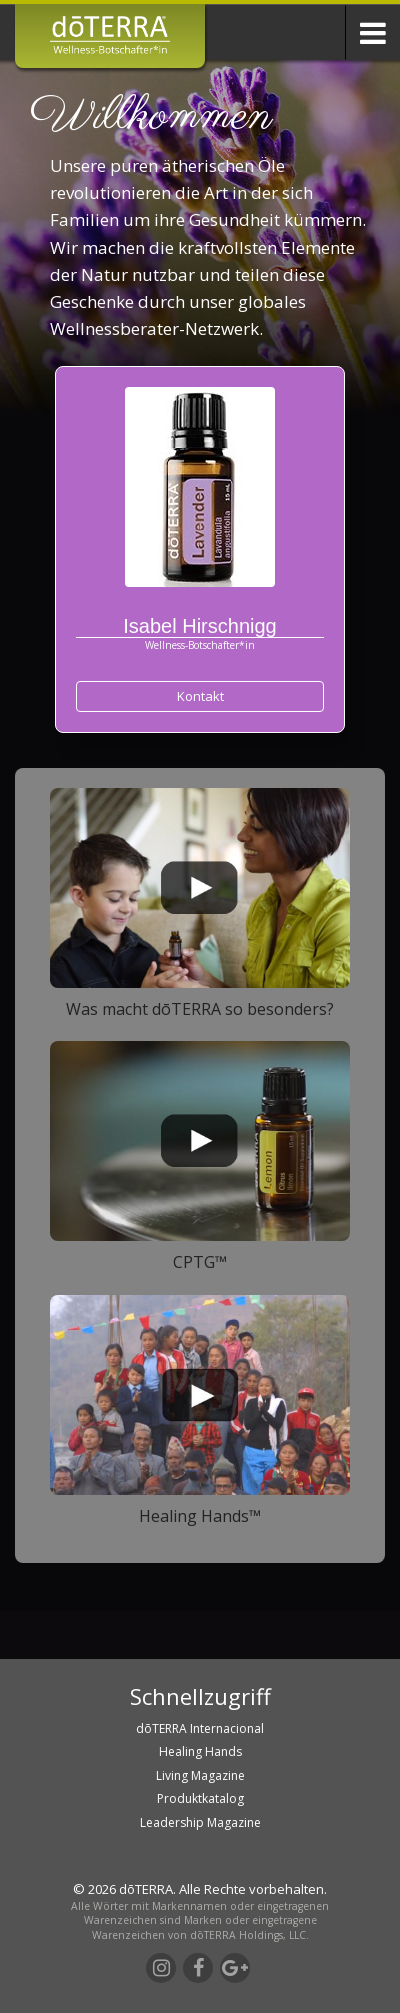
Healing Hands (200, 1751)
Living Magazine (200, 1775)
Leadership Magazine (200, 1822)
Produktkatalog (200, 1798)
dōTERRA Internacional (200, 1728)
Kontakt (200, 696)
